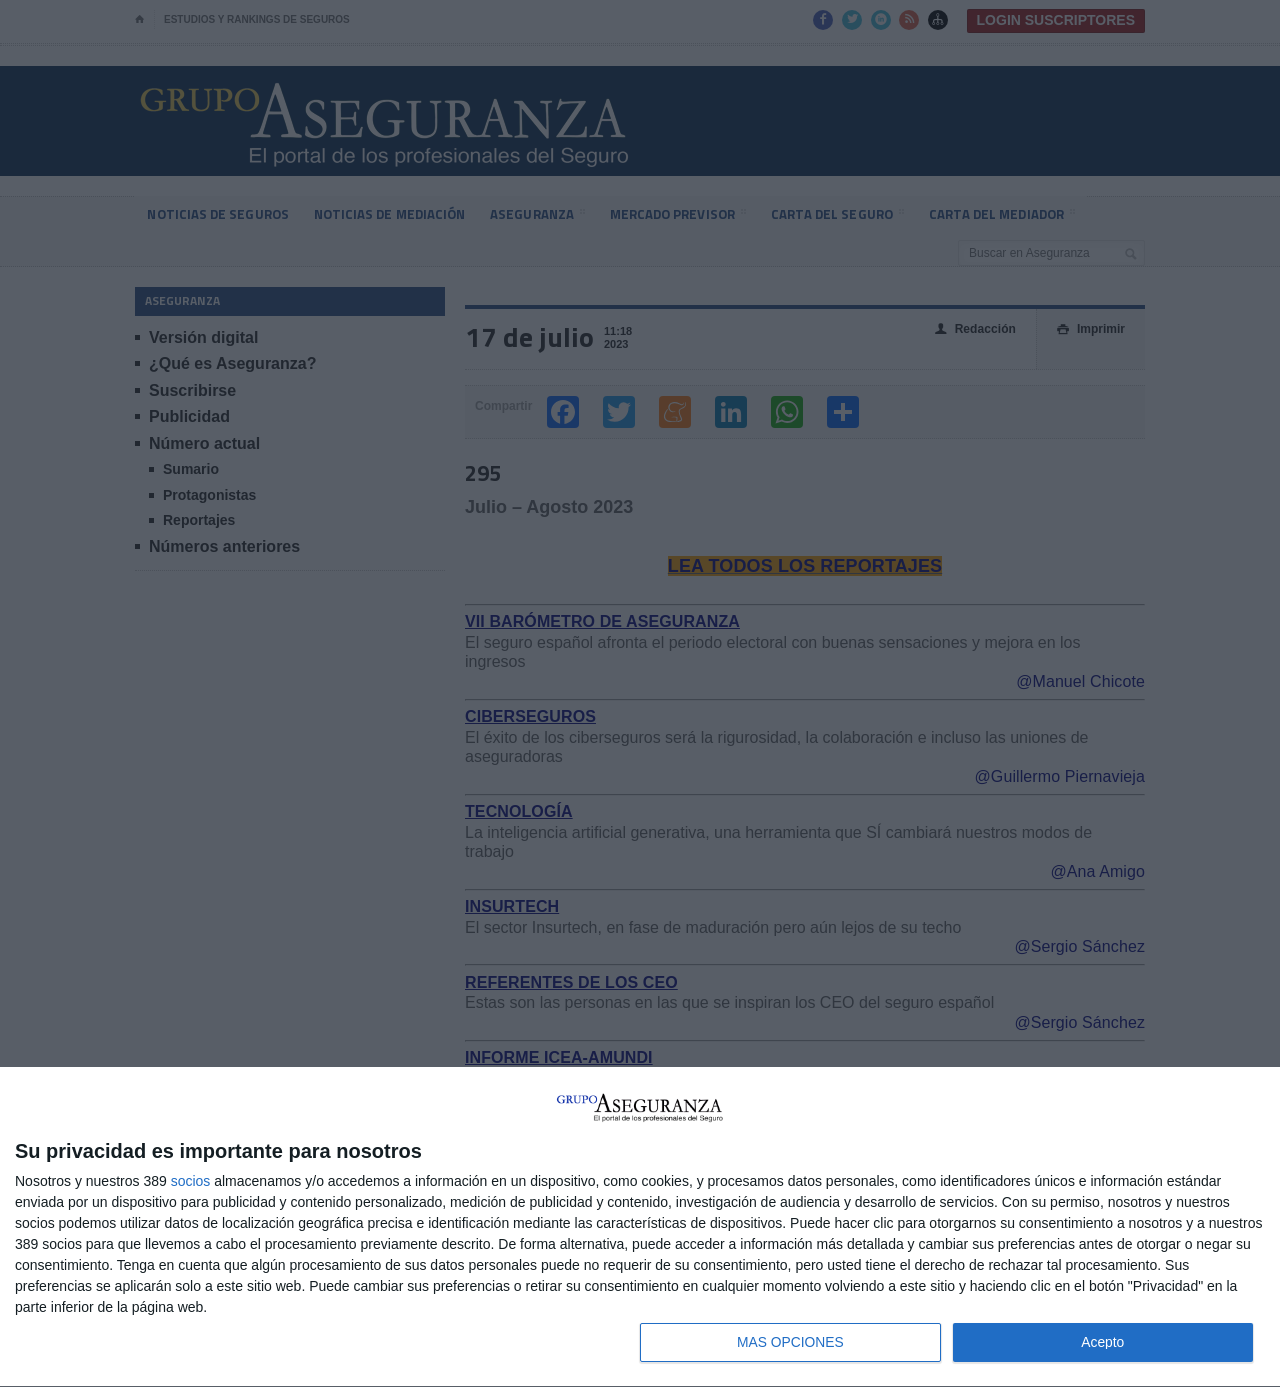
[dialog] (640, 1227)
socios (191, 1180)
